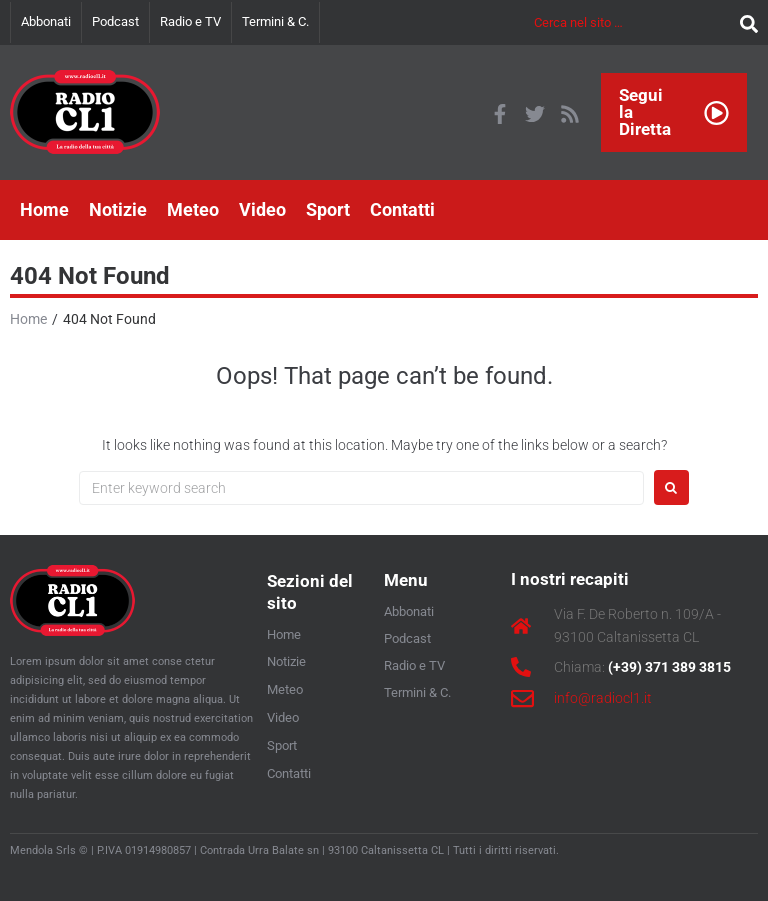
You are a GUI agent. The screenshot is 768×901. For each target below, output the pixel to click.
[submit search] (744, 22)
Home (28, 319)
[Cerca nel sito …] (632, 22)
